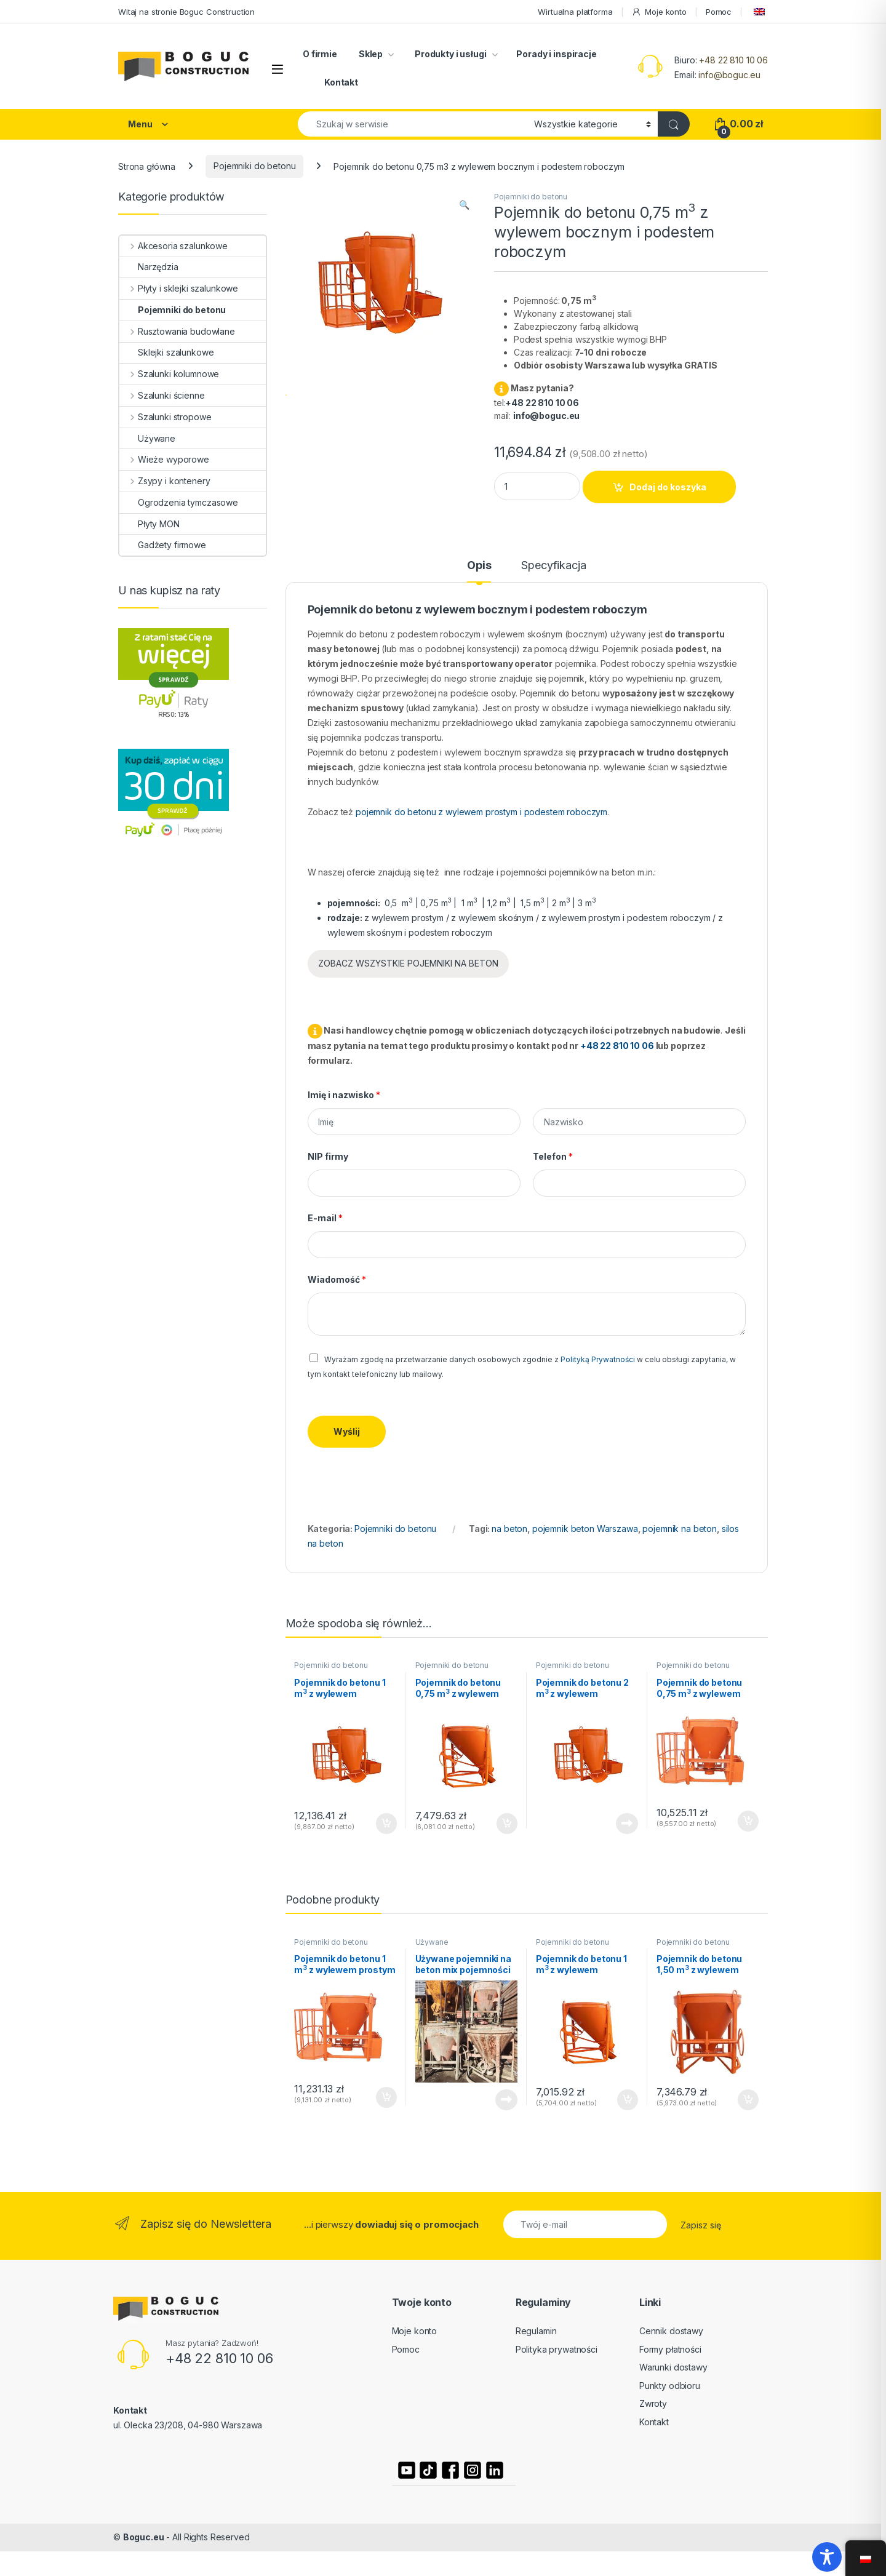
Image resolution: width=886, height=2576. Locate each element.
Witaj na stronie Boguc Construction (186, 12)
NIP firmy (328, 1156)
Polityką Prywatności (598, 1359)
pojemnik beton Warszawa (585, 1528)
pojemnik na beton (679, 1528)
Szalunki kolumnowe (169, 374)
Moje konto (658, 12)
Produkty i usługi (449, 54)
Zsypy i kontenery (164, 481)
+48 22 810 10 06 (733, 60)
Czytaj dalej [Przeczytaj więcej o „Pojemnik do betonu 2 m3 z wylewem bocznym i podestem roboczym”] (627, 1823)
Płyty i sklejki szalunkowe (178, 288)
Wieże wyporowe (164, 459)
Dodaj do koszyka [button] (386, 1823)
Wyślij (346, 1431)
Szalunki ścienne (162, 395)
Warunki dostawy (673, 2367)
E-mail (325, 1218)
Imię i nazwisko (344, 1095)
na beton (509, 1528)
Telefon (553, 1156)
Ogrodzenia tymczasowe (178, 502)
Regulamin (536, 2331)
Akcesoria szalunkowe (173, 246)
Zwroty (653, 2403)
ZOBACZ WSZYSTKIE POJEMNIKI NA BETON (408, 963)
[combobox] (412, 124)
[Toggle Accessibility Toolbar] (827, 2557)
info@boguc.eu (729, 75)
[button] (464, 204)
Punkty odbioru (669, 2385)
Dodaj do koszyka (667, 487)
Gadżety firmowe (162, 545)
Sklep (371, 54)
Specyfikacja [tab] (553, 566)
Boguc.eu (143, 2537)
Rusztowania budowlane (177, 331)
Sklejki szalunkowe (166, 352)
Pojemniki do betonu (254, 166)
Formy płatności (670, 2349)
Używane (432, 1942)
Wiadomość (337, 1279)
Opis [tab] (479, 566)
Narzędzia (148, 266)
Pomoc (719, 12)
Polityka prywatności (556, 2349)
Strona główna (146, 166)
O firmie (320, 54)
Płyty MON (149, 524)
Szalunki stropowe (165, 417)
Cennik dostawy (671, 2331)
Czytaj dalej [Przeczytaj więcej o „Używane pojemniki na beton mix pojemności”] (506, 2099)
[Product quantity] (537, 486)
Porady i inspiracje (556, 54)
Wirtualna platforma (575, 12)
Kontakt (341, 82)
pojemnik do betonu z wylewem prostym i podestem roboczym (481, 812)
